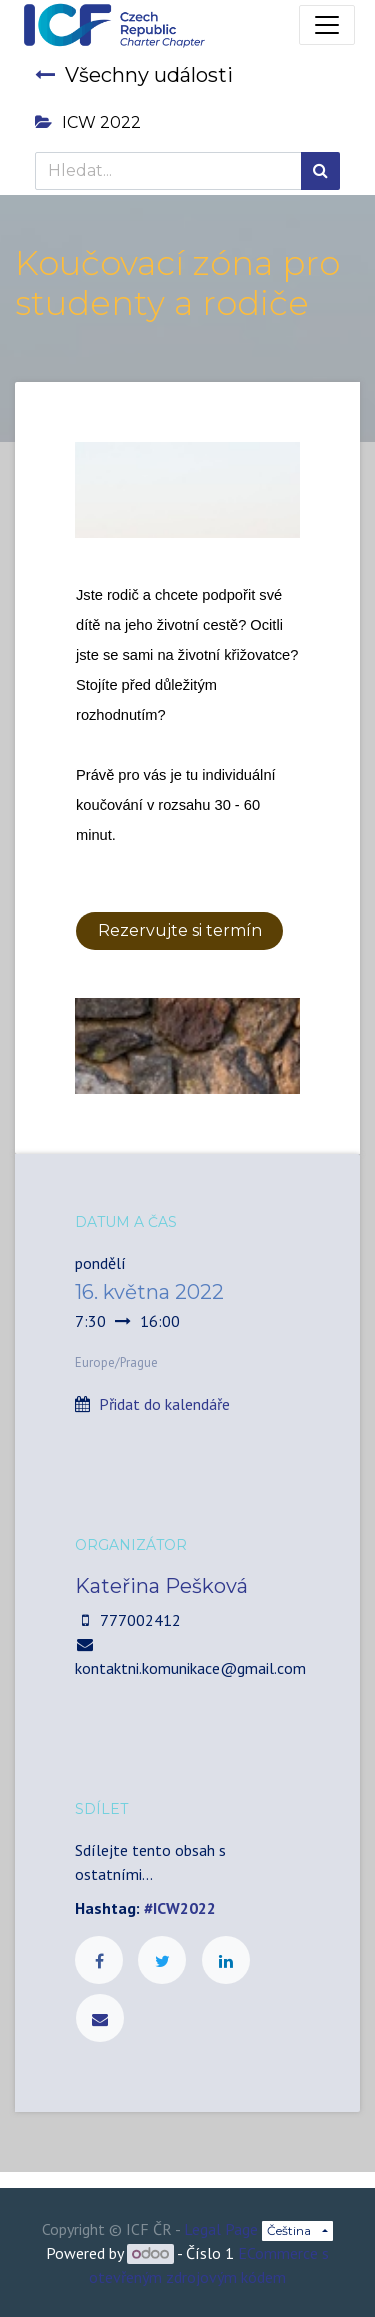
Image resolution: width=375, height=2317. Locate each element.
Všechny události (134, 75)
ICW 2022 (88, 122)
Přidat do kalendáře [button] (164, 1404)
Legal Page (221, 2229)
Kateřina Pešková (161, 1586)
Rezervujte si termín (180, 930)
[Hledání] (320, 171)
